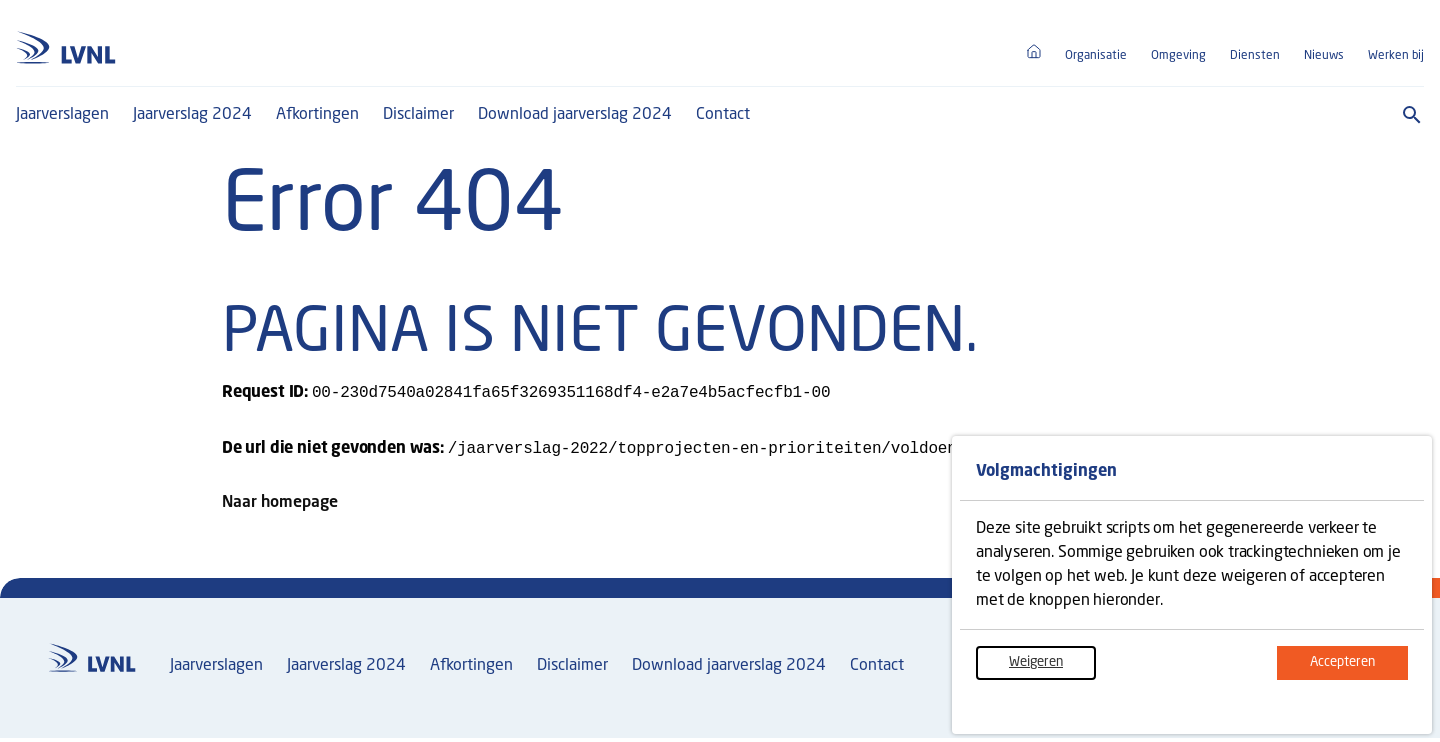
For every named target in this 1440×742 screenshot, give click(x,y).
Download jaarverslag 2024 (575, 115)
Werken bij (1396, 56)
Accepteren (1359, 669)
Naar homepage (280, 507)
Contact (723, 115)
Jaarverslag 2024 (192, 115)
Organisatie (1096, 56)
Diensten (1255, 56)
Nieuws (1324, 56)
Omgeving (1178, 56)
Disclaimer (418, 115)
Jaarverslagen (62, 115)
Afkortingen (317, 115)
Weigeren (1052, 669)
